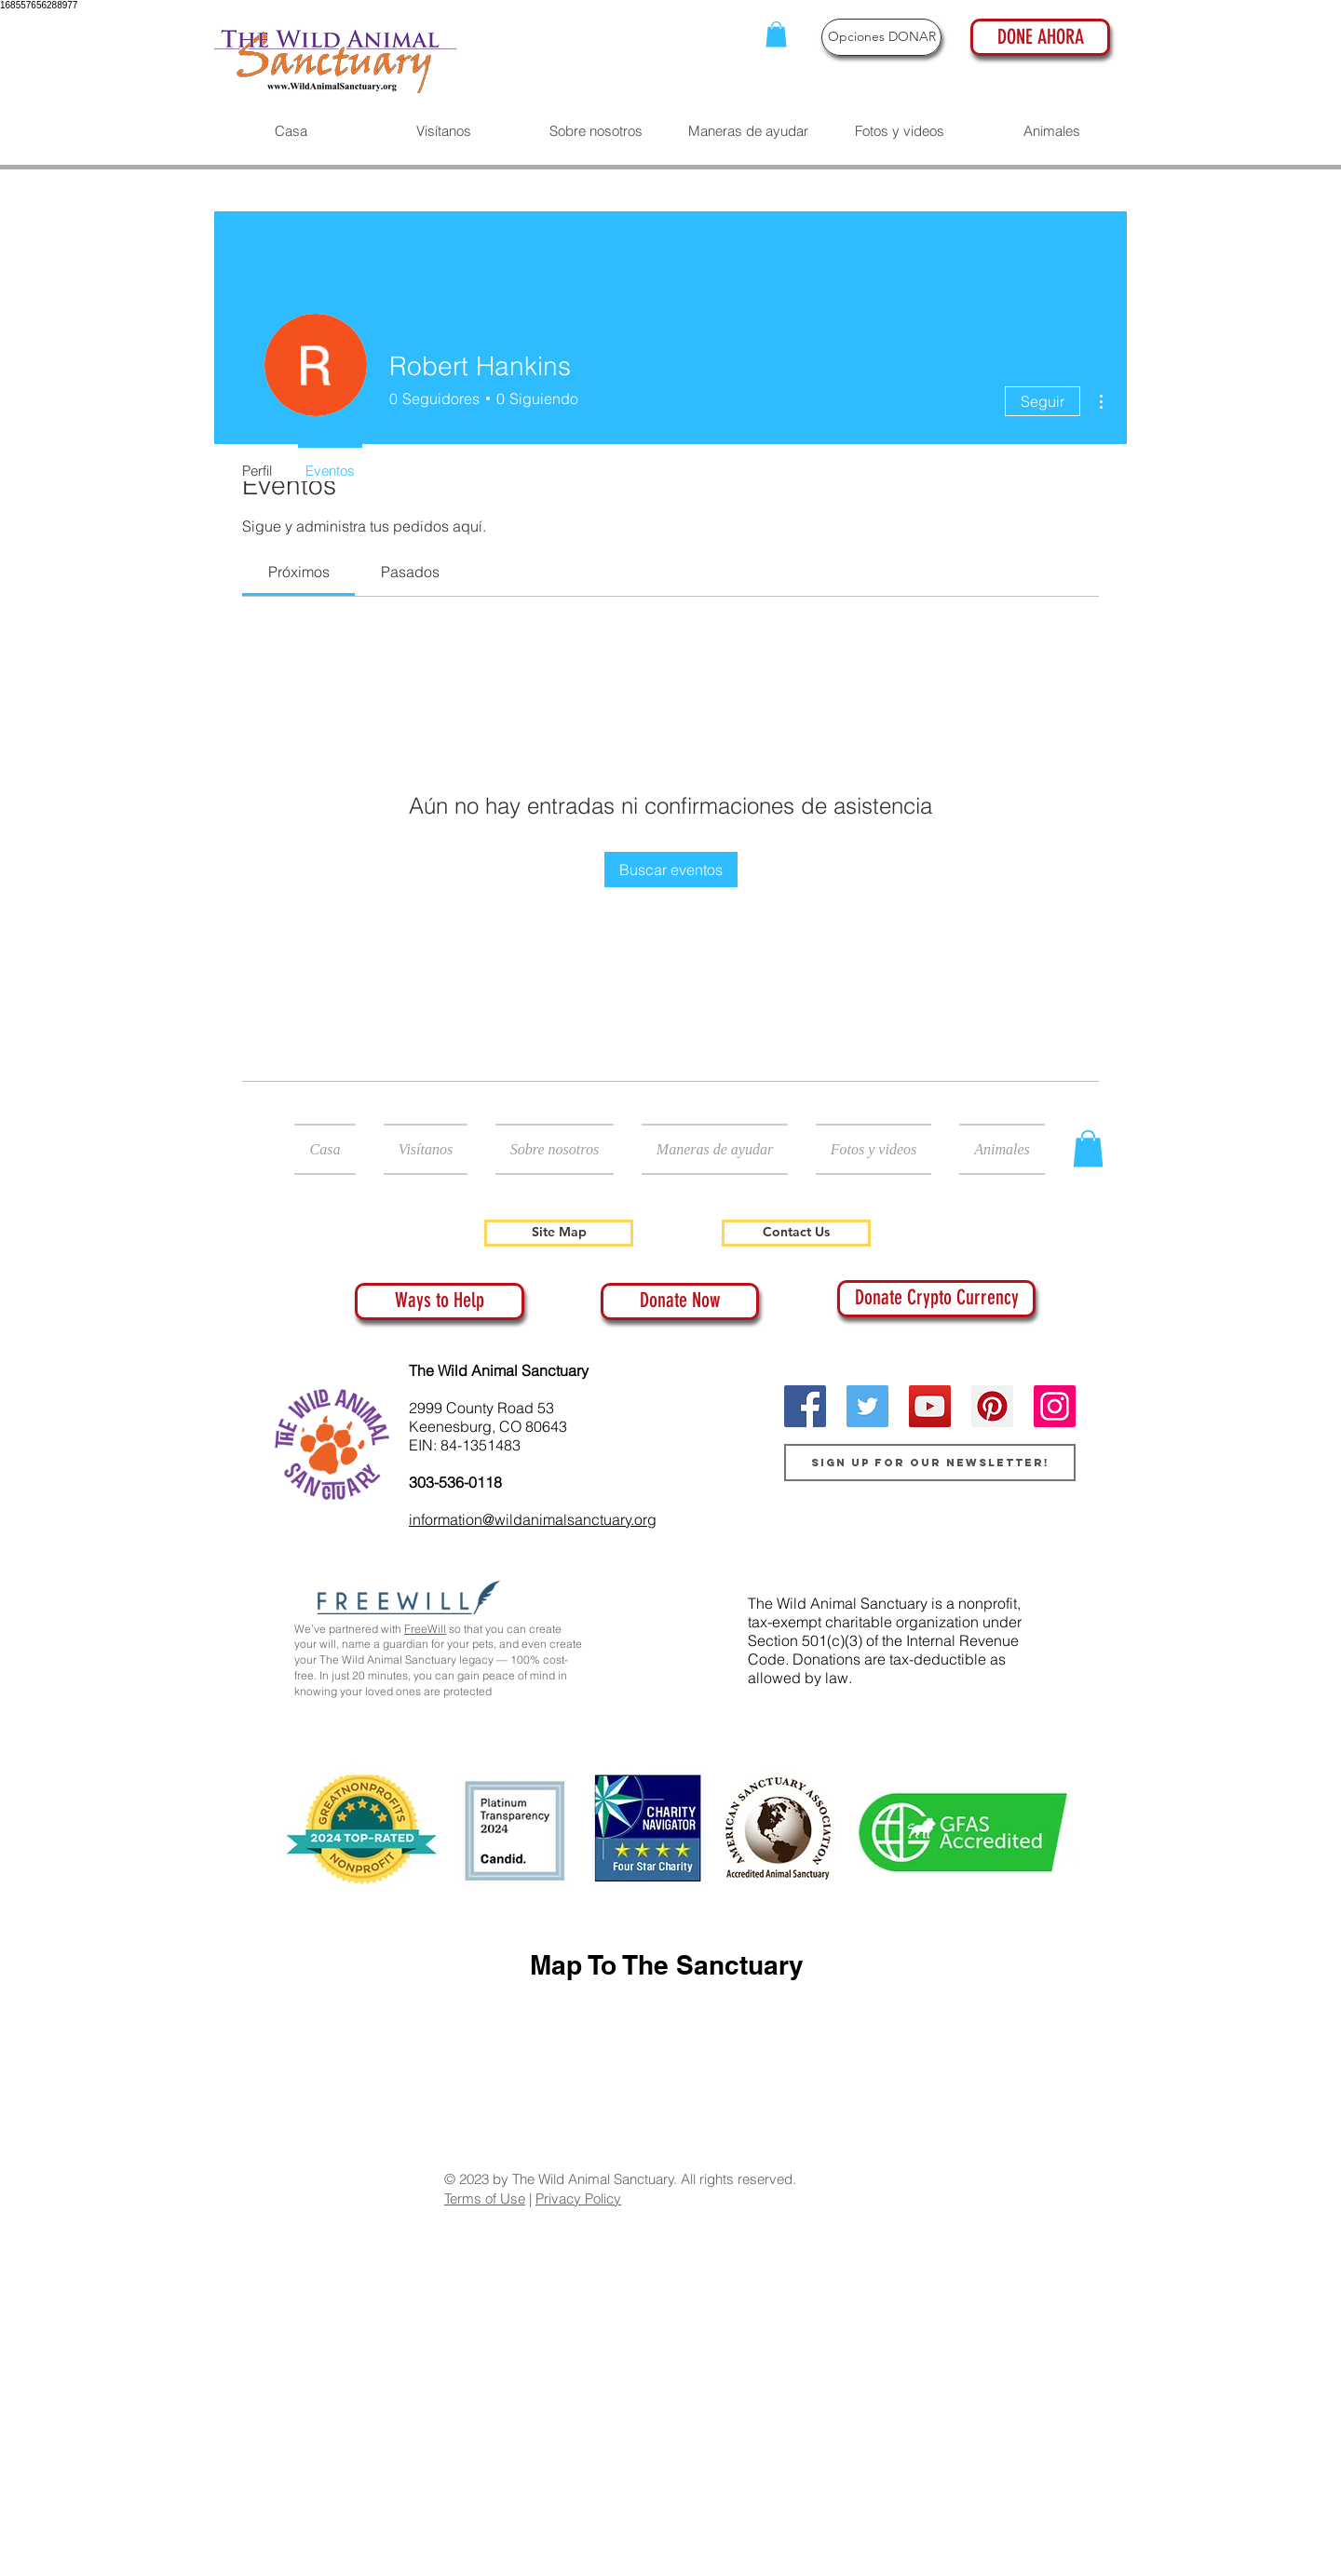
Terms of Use (484, 2198)
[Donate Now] (680, 1301)
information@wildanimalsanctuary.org (533, 1519)
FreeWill (425, 1629)
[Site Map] (558, 1233)
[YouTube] (930, 1406)
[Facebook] (805, 1406)
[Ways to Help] (439, 1301)
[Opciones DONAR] (881, 37)
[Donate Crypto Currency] (936, 1298)
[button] (776, 34)
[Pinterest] (992, 1406)
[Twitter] (867, 1406)
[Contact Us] (796, 1233)
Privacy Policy (578, 2198)
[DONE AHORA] (1040, 37)
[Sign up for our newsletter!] (930, 1462)
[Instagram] (1055, 1406)
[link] (299, 571)
